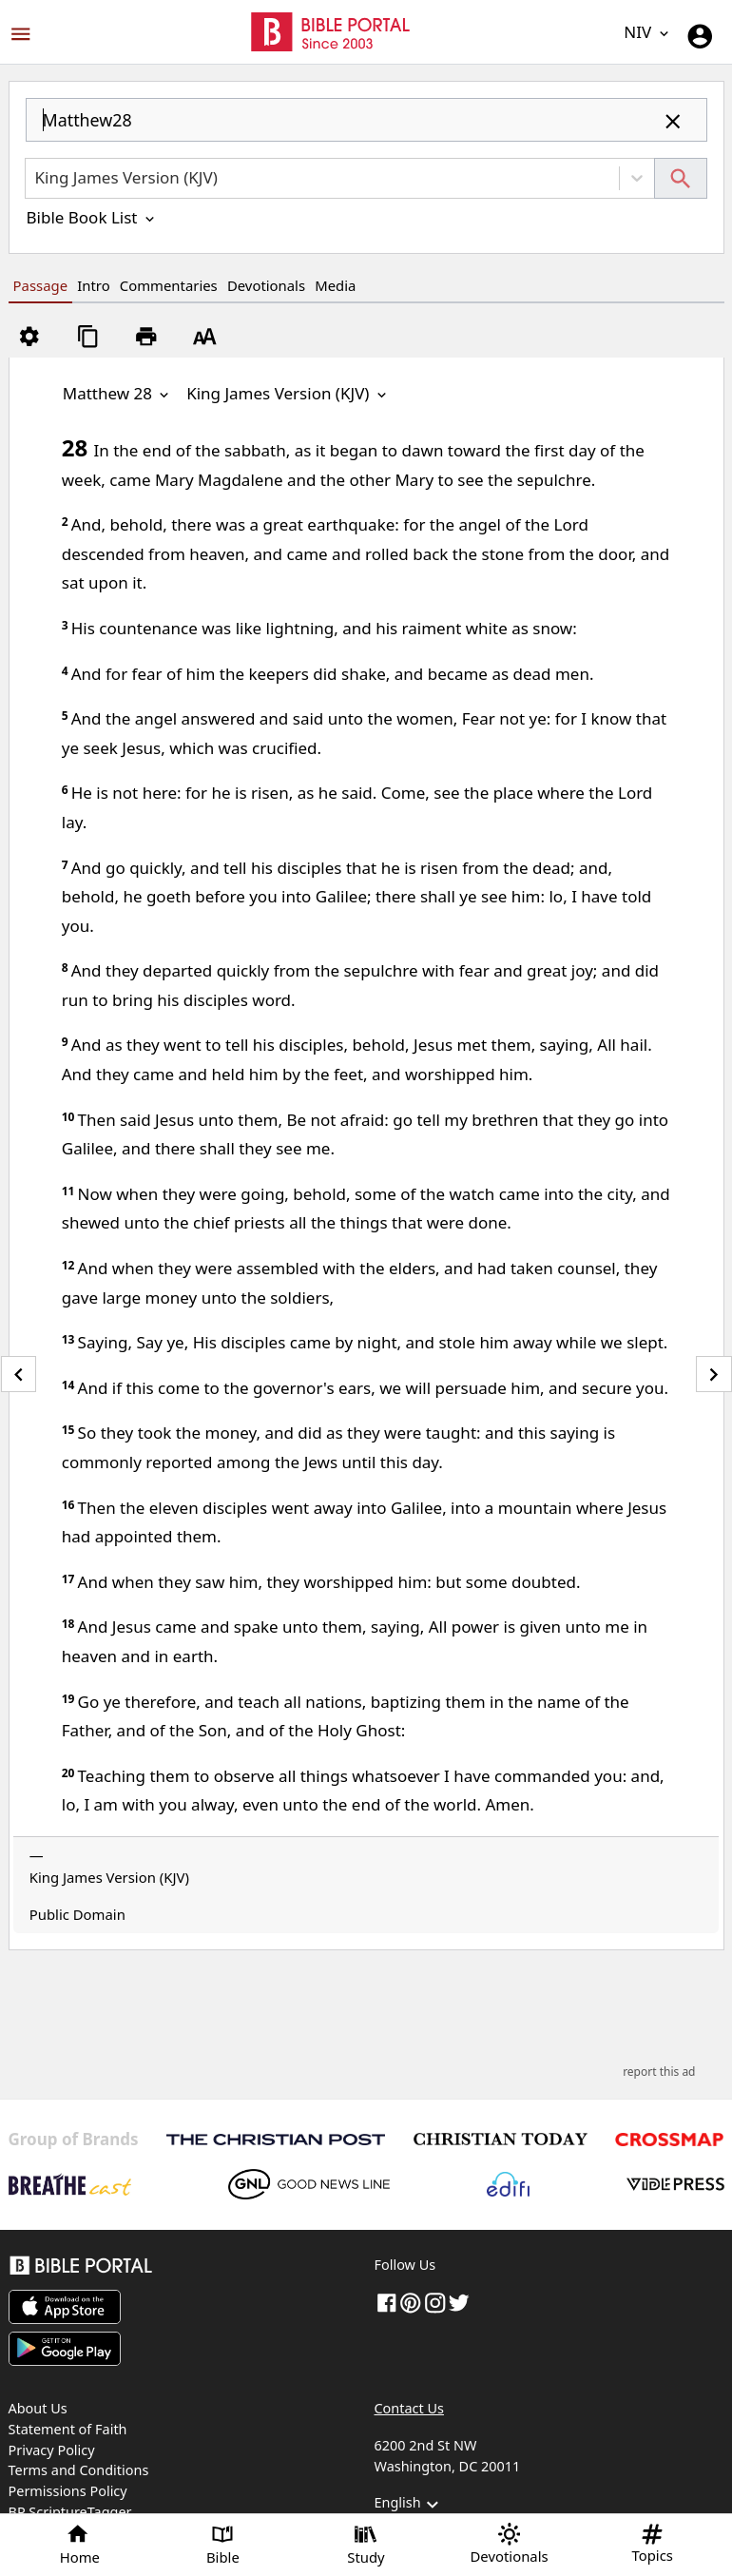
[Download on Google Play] (65, 2349)
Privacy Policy (52, 2450)
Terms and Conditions (79, 2470)
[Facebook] (387, 2302)
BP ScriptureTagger (70, 2512)
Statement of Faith (68, 2429)
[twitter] (459, 2302)
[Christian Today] (500, 2139)
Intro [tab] (93, 285)
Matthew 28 (118, 393)
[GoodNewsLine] (308, 2184)
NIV (647, 32)
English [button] (409, 2504)
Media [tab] (335, 285)
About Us (38, 2408)
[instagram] (435, 2302)
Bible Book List (92, 217)
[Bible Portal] (183, 2268)
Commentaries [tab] (169, 285)
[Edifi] (507, 2184)
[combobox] (366, 128)
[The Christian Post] (276, 2139)
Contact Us (409, 2408)
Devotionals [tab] (266, 285)
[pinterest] (410, 2302)
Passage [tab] (40, 285)
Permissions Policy (68, 2491)
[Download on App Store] (65, 2307)
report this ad (659, 2071)
